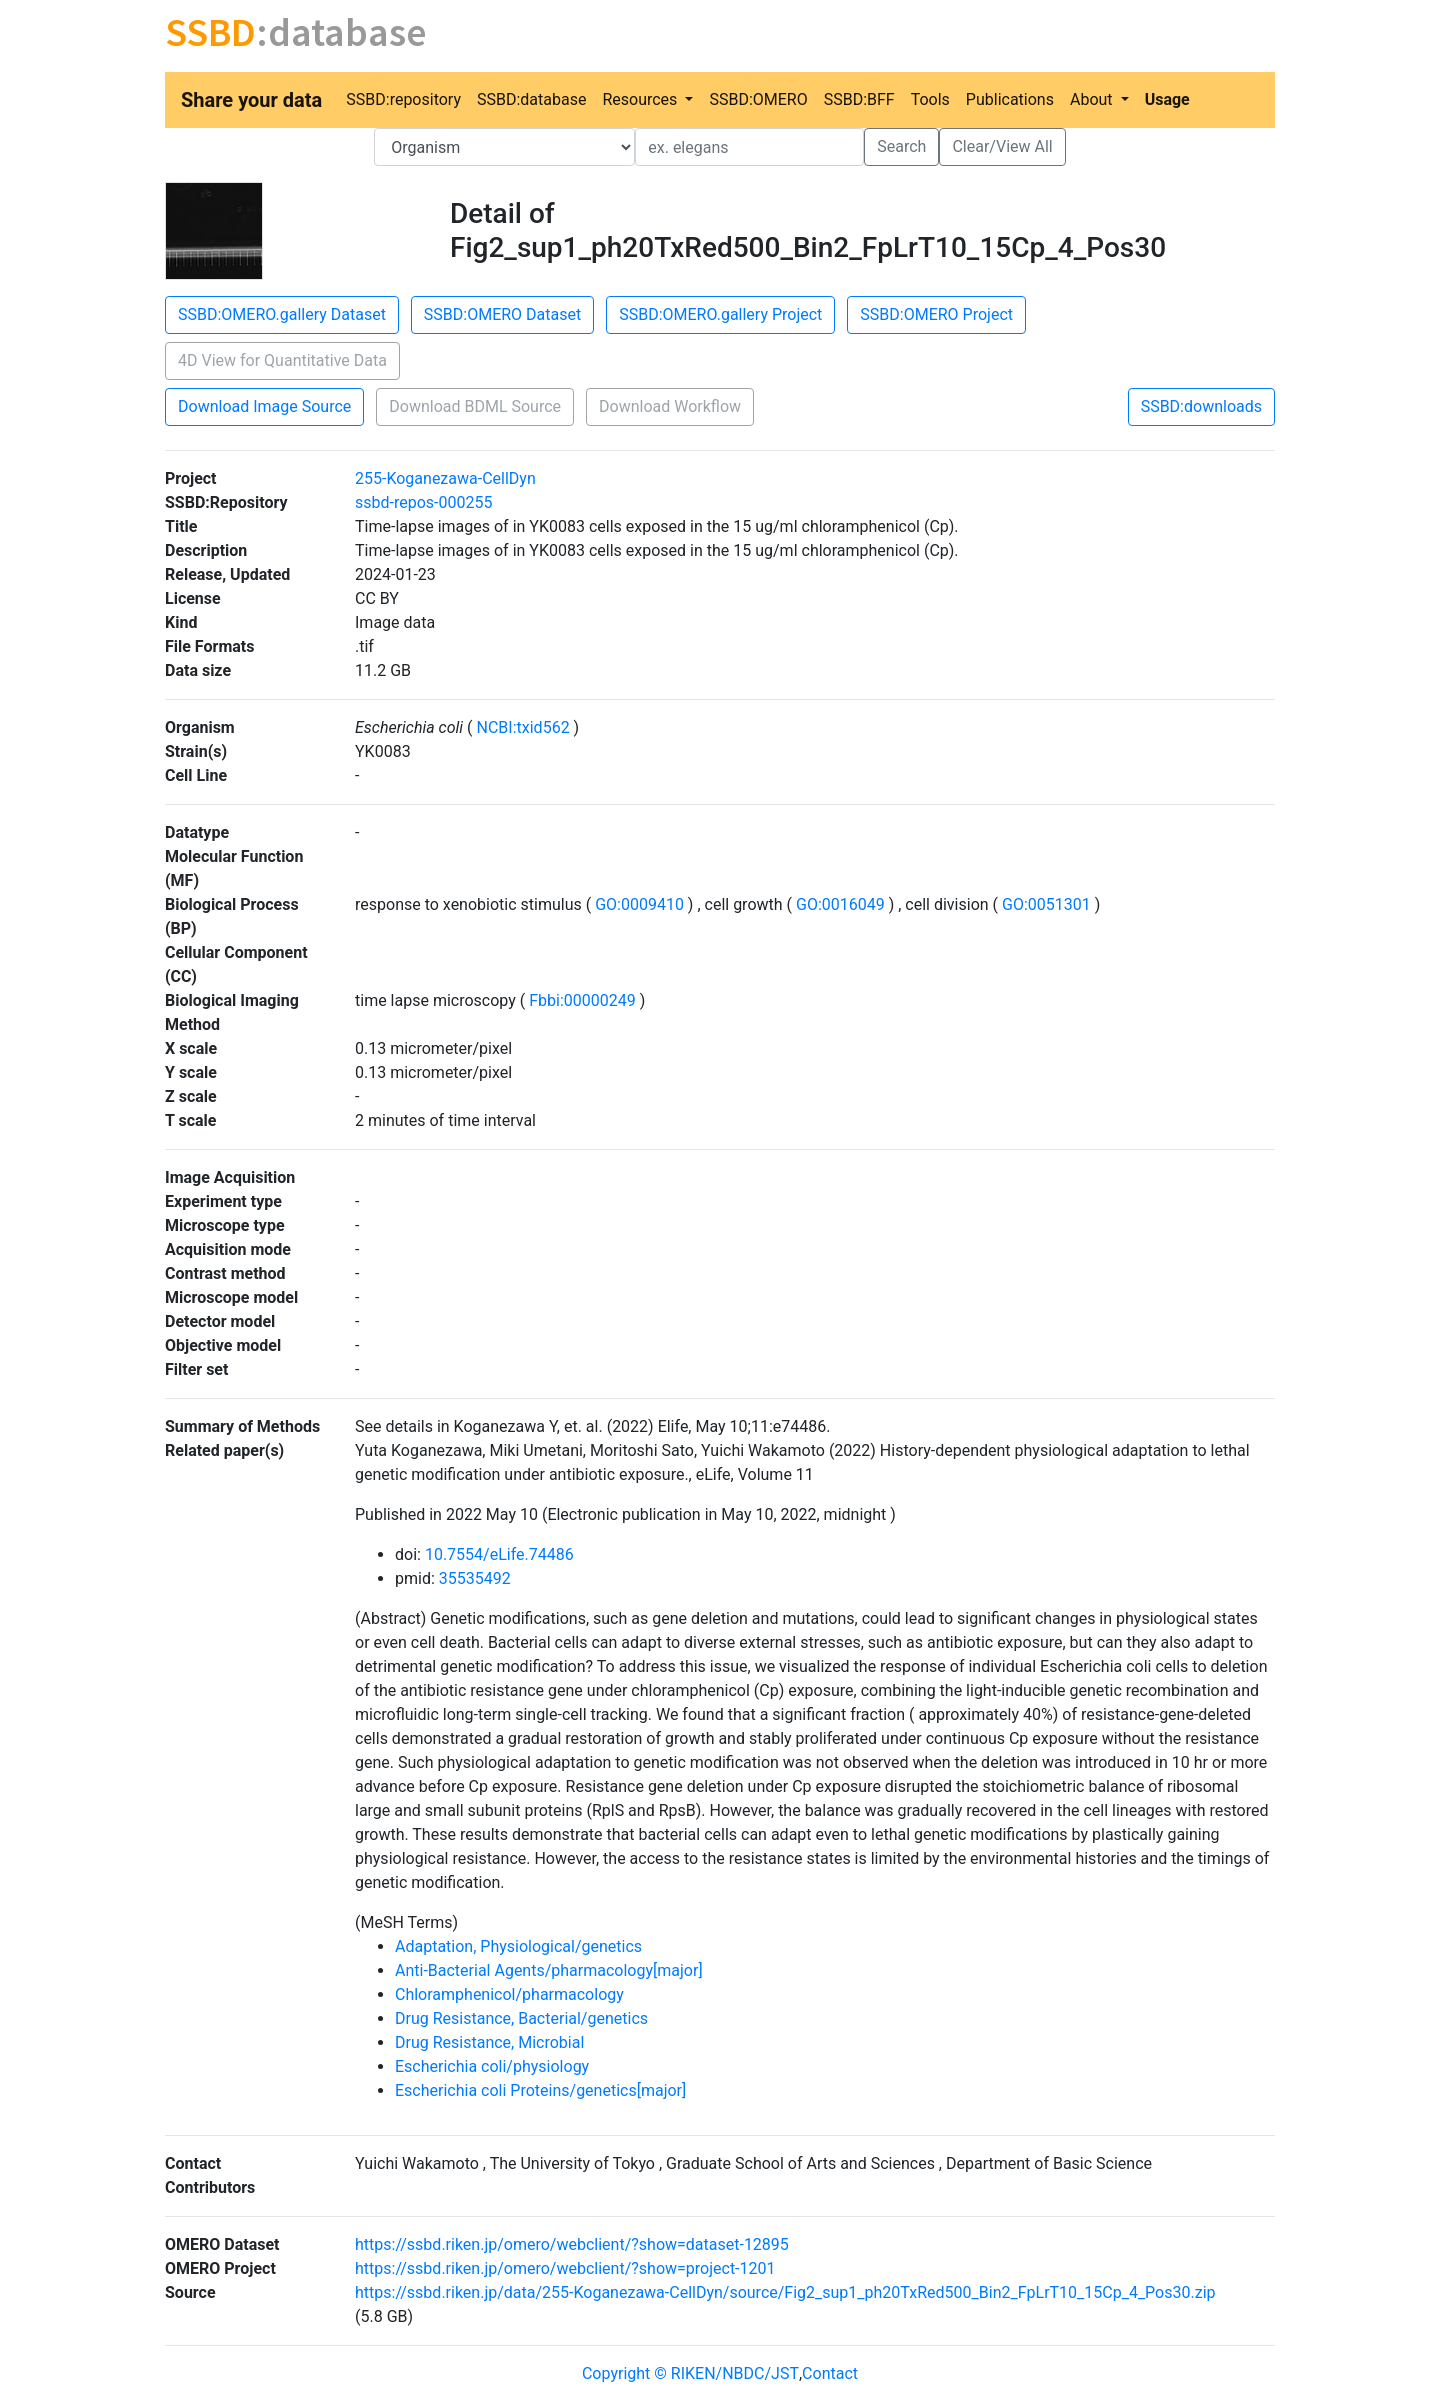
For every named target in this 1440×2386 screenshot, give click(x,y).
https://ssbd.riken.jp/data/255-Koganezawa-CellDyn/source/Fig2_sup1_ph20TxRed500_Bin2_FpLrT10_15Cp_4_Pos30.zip (785, 2292)
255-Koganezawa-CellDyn (445, 478)
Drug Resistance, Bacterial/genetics (521, 2018)
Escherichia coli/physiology (492, 2066)
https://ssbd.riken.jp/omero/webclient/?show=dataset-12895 (572, 2244)
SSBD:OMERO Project (936, 314)
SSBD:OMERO (758, 99)
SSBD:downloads (1201, 406)
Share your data (251, 100)
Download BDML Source (475, 406)
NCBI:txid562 (523, 727)
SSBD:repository (403, 99)
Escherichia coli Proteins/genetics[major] (540, 2090)
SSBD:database (531, 99)
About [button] (1093, 99)
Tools (930, 99)
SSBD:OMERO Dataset (502, 314)
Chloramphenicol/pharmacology (509, 1994)
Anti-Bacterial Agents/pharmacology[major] (549, 1970)
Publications (1010, 99)
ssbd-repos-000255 (423, 502)
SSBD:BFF (859, 99)
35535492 (475, 1578)
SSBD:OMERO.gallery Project (720, 314)
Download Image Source (264, 406)
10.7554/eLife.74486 (499, 1554)
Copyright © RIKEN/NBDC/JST (690, 2373)
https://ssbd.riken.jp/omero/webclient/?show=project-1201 (565, 2268)
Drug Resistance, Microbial (489, 2042)
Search (901, 146)
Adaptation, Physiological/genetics (518, 1946)
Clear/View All (1002, 146)
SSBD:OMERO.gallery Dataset (282, 314)
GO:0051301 (1046, 904)
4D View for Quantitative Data (282, 360)
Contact (830, 2373)
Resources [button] (641, 99)
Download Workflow (670, 406)
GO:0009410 (639, 904)
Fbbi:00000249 (582, 1000)
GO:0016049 (840, 904)
